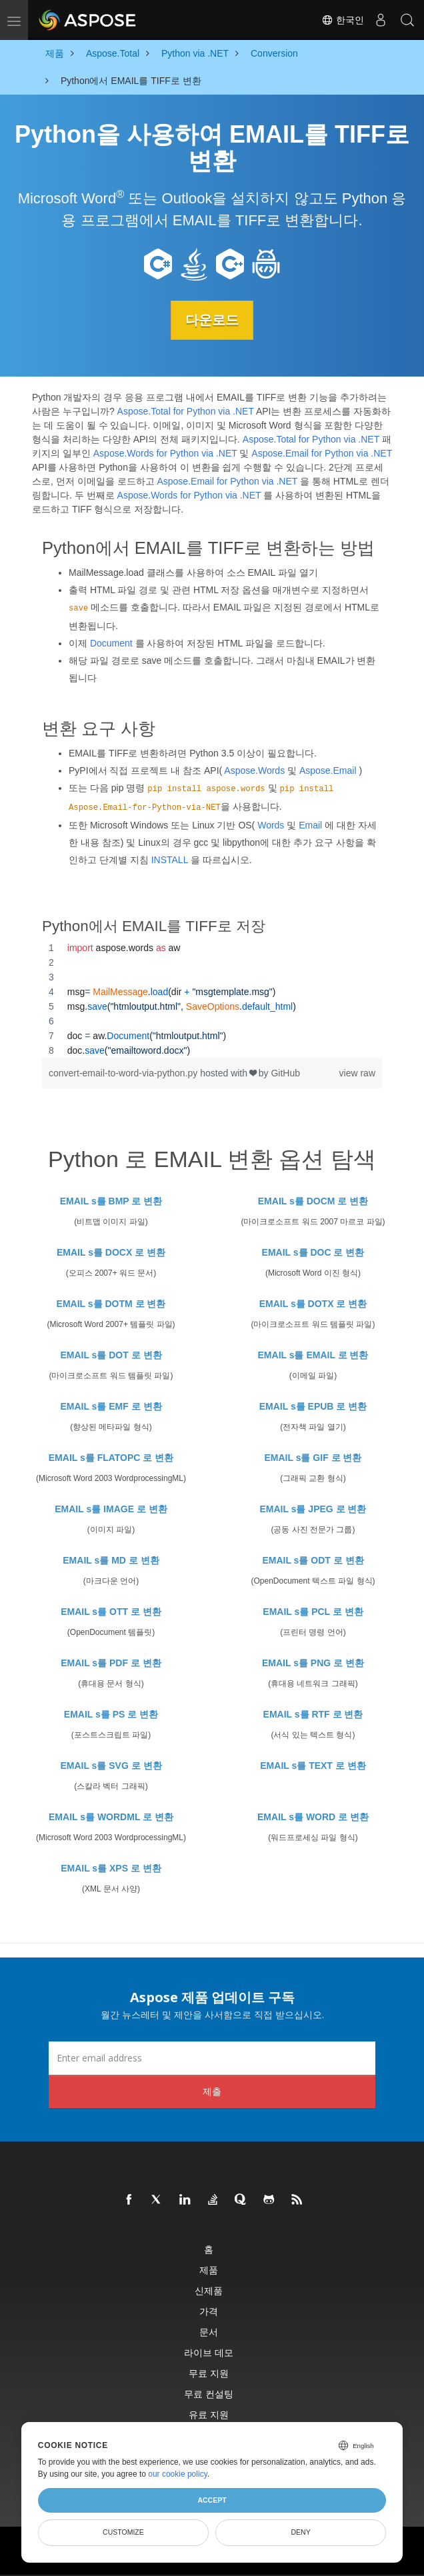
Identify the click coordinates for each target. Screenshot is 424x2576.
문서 (208, 2331)
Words (270, 824)
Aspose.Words (254, 769)
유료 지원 (209, 2413)
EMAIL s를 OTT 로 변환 (111, 1611)
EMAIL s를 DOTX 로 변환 (313, 1303)
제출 (212, 2090)
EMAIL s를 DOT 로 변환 (110, 1354)
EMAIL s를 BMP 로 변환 (111, 1200)
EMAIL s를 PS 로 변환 (111, 1713)
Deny (301, 2532)
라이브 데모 (208, 2351)
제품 (208, 2269)
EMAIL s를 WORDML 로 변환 (111, 1816)
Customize (123, 2532)
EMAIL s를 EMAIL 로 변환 (313, 1354)
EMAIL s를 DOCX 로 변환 (111, 1251)
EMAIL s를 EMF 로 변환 (110, 1405)
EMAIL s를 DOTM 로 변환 (111, 1303)
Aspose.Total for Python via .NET (185, 411)
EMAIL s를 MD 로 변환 (111, 1559)
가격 (208, 2310)
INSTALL (169, 859)
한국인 (342, 20)
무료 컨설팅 (208, 2393)
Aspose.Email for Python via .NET (321, 453)
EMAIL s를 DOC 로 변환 (313, 1251)
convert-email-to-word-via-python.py (124, 1073)
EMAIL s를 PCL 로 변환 (313, 1611)
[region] (212, 999)
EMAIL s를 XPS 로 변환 (111, 1867)
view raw (357, 1073)
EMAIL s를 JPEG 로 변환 (313, 1508)
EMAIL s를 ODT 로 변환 (312, 1559)
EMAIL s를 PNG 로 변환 (313, 1662)
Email (310, 824)
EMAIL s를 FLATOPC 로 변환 (111, 1457)
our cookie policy (177, 2474)
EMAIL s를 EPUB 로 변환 (313, 1405)
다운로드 (212, 320)
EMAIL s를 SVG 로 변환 (110, 1765)
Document (111, 642)
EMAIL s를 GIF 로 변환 (313, 1457)
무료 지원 (209, 2372)
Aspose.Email (328, 769)
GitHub (285, 1073)
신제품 (209, 2289)
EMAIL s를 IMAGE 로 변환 (111, 1508)
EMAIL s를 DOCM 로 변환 (313, 1200)
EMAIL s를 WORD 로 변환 (313, 1816)
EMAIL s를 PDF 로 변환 (111, 1662)
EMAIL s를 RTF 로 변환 (313, 1713)
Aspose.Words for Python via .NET (165, 453)
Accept (211, 2500)
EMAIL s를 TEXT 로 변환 (312, 1765)
